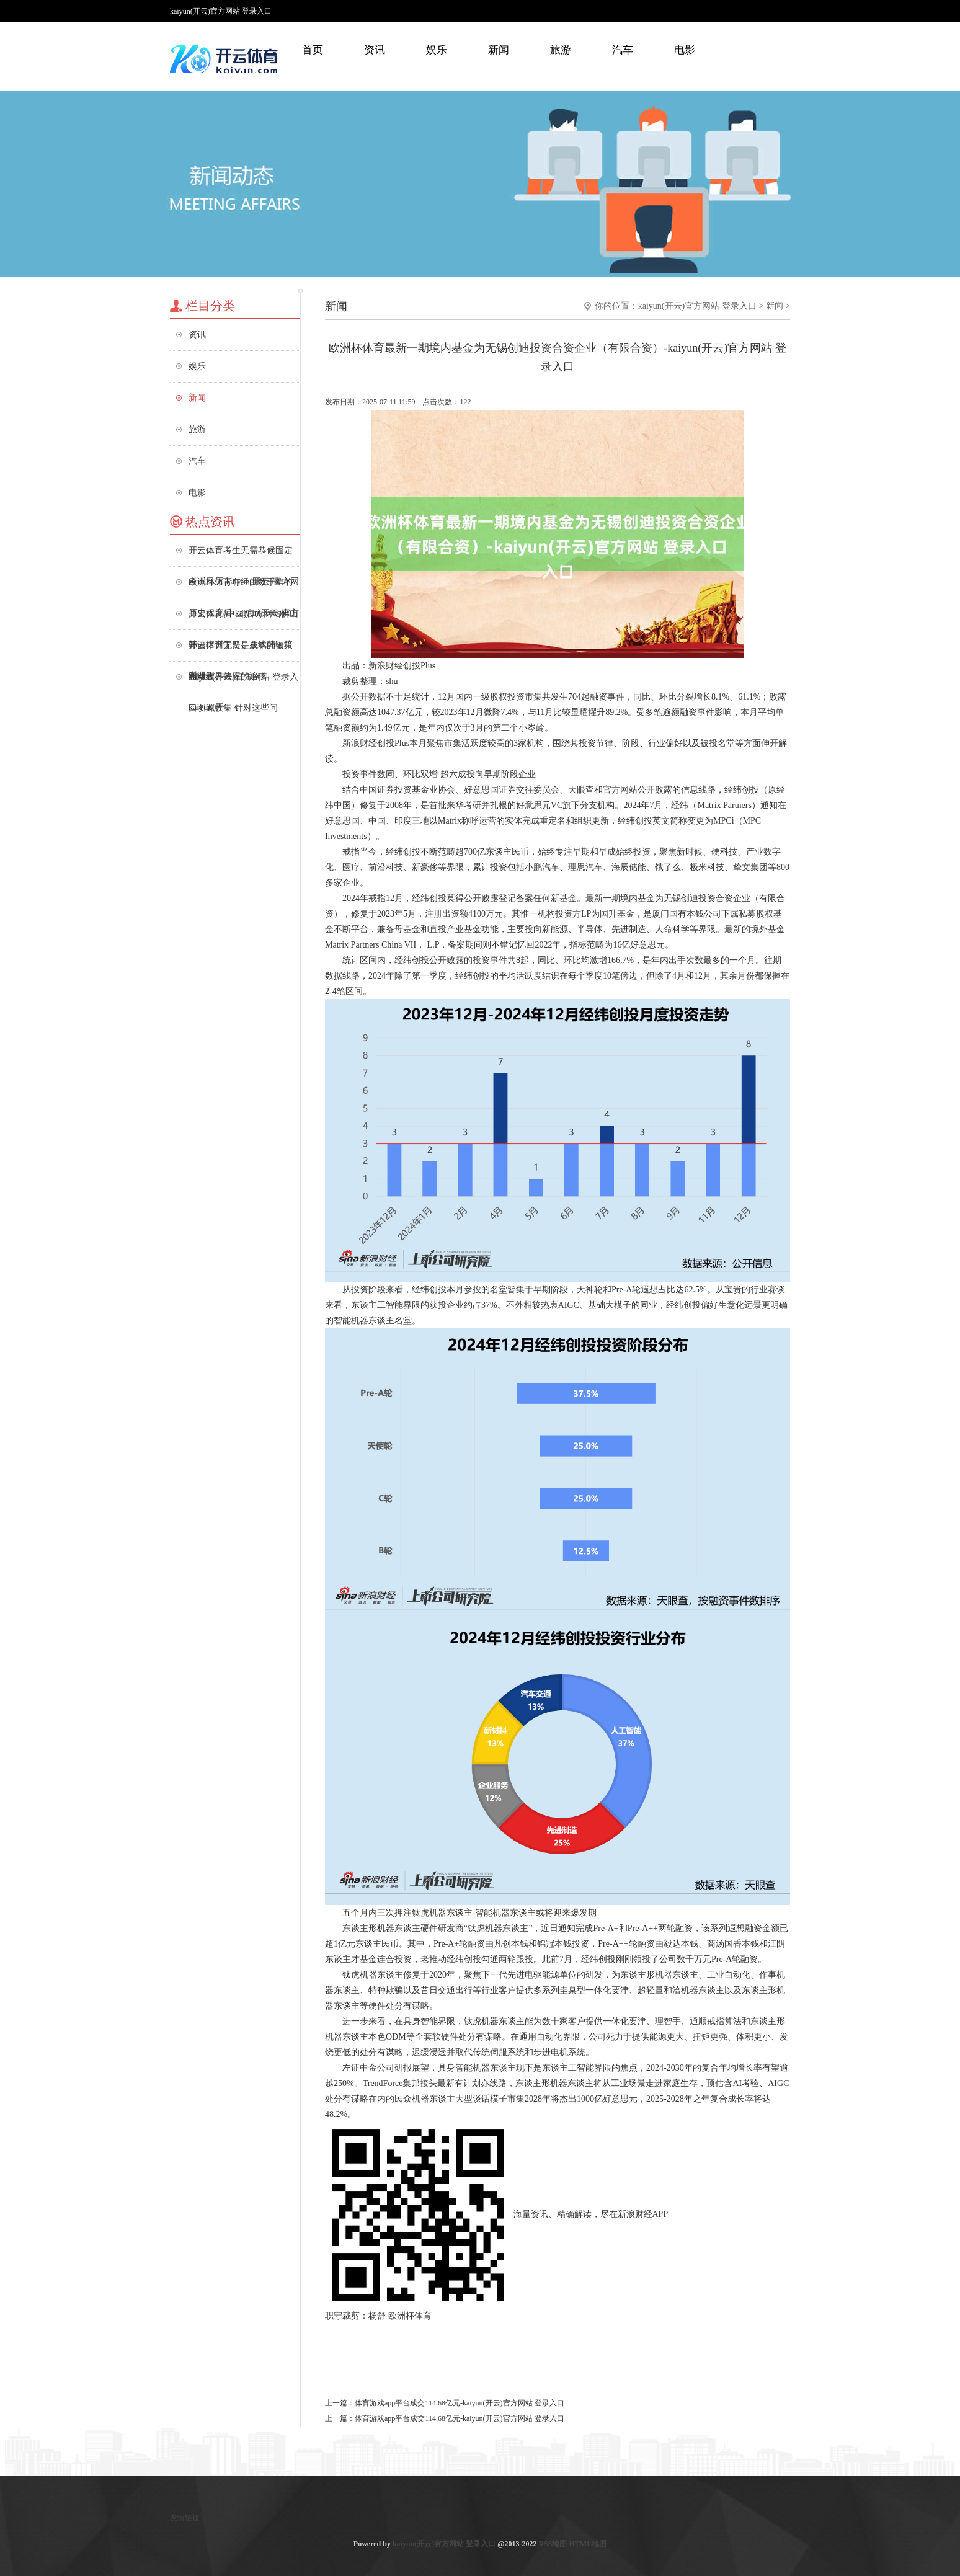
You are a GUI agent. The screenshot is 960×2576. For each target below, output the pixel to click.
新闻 (498, 50)
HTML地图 (588, 2543)
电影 (684, 50)
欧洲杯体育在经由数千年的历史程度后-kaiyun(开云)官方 (244, 587)
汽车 (622, 50)
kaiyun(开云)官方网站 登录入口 (697, 306)
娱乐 (436, 50)
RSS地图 (552, 2543)
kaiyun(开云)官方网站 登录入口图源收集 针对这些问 (243, 682)
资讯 (374, 50)
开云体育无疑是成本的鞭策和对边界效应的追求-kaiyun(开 (241, 651)
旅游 (560, 50)
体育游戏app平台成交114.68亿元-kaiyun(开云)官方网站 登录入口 (459, 2403)
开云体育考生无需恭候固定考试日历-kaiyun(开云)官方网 (244, 556)
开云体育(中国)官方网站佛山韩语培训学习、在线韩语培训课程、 (243, 619)
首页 (312, 50)
